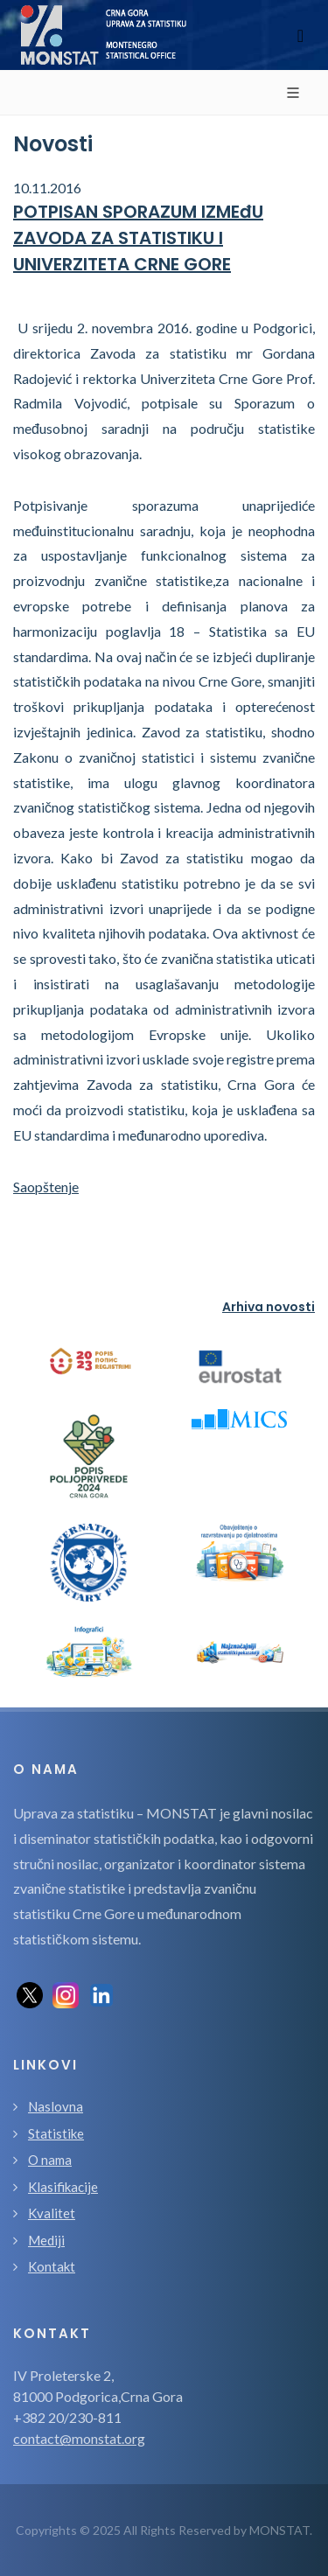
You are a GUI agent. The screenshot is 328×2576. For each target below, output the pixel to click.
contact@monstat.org (79, 2438)
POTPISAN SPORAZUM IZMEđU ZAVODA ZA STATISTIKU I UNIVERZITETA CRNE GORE (138, 237)
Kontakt (51, 2266)
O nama (50, 2160)
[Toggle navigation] (300, 35)
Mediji (46, 2240)
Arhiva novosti (268, 1307)
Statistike (56, 2133)
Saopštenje (46, 1186)
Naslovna (55, 2106)
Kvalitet (51, 2213)
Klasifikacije (63, 2187)
